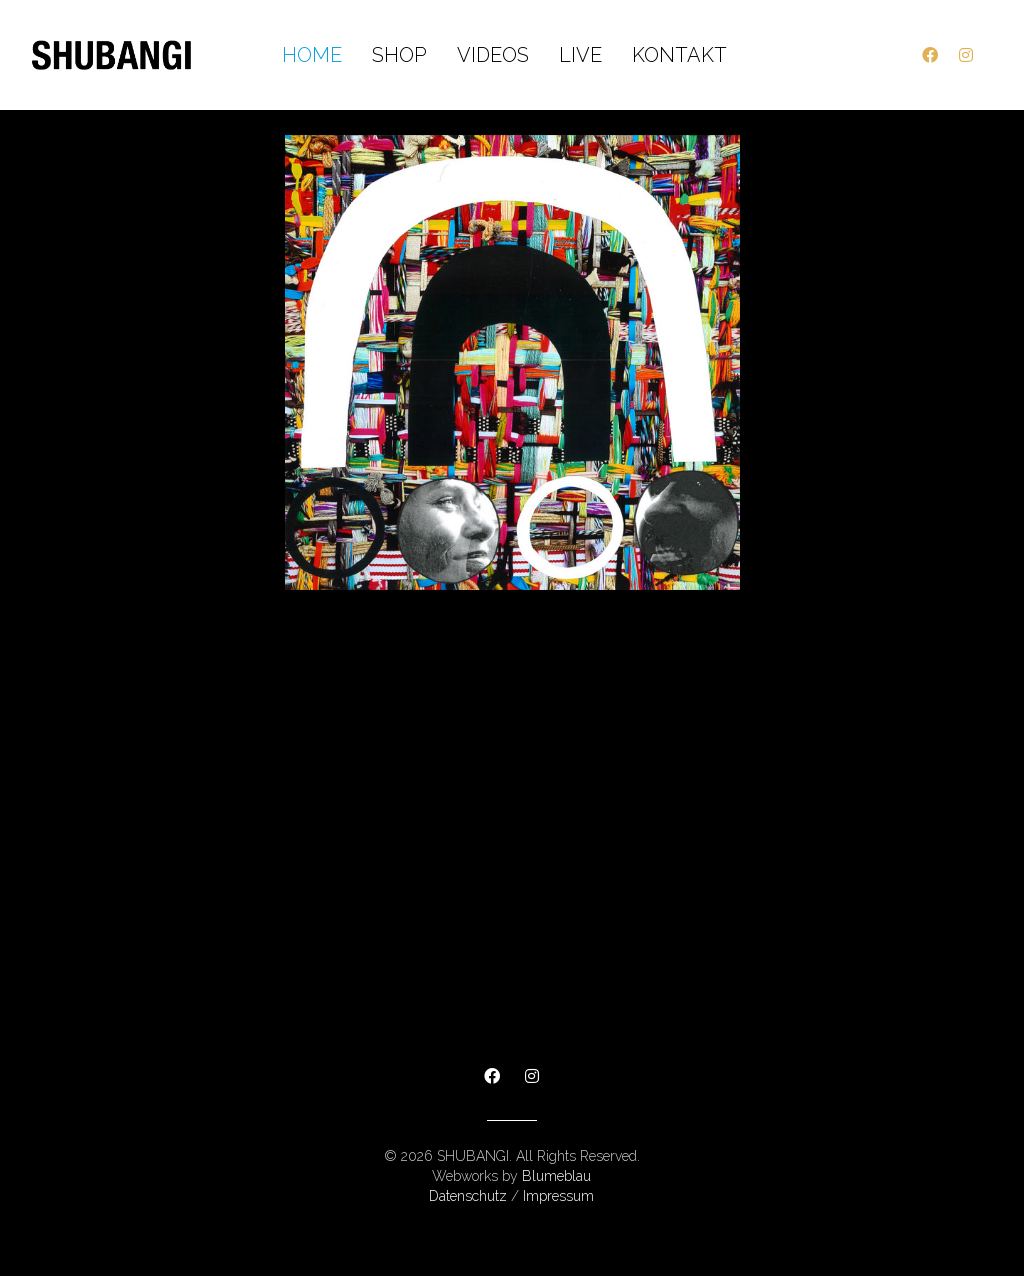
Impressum (558, 1196)
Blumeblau (556, 1176)
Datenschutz (468, 1196)
